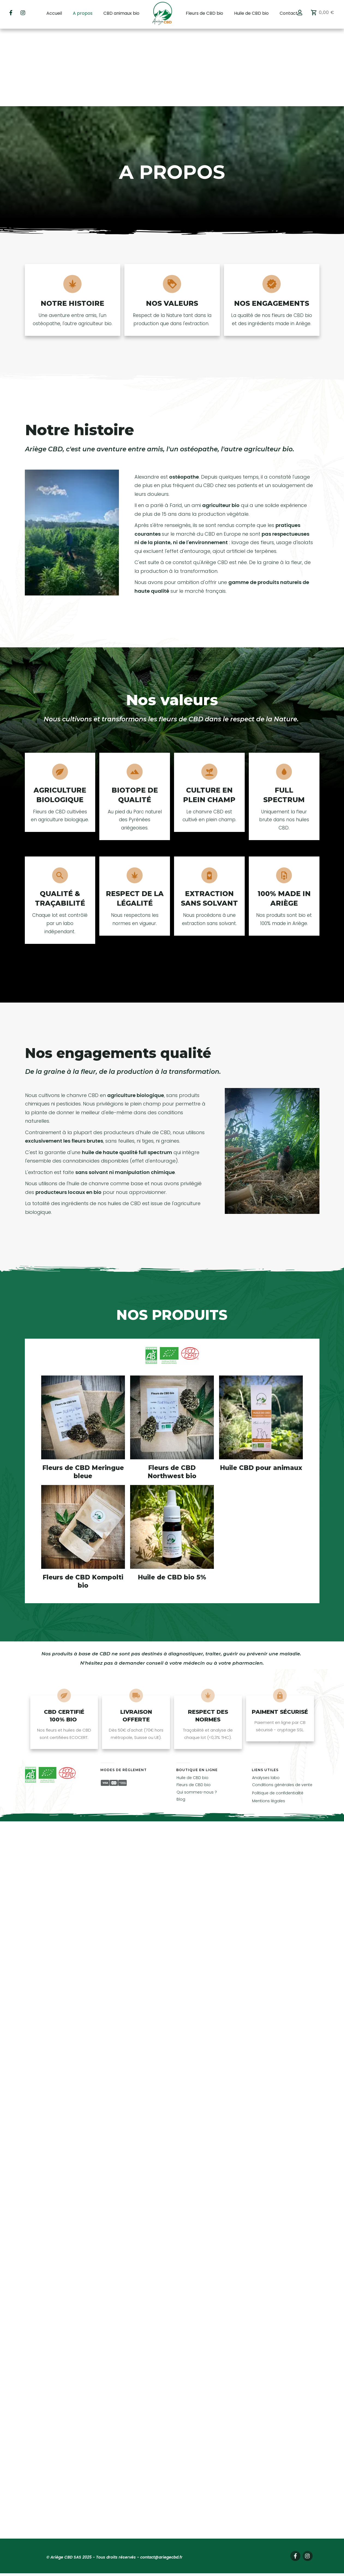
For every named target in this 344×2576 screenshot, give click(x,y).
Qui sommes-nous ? (197, 1714)
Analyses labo (266, 1700)
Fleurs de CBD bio (194, 1707)
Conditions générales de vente (282, 1707)
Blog (181, 1722)
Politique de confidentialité (277, 1715)
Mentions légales (268, 1723)
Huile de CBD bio (192, 1700)
